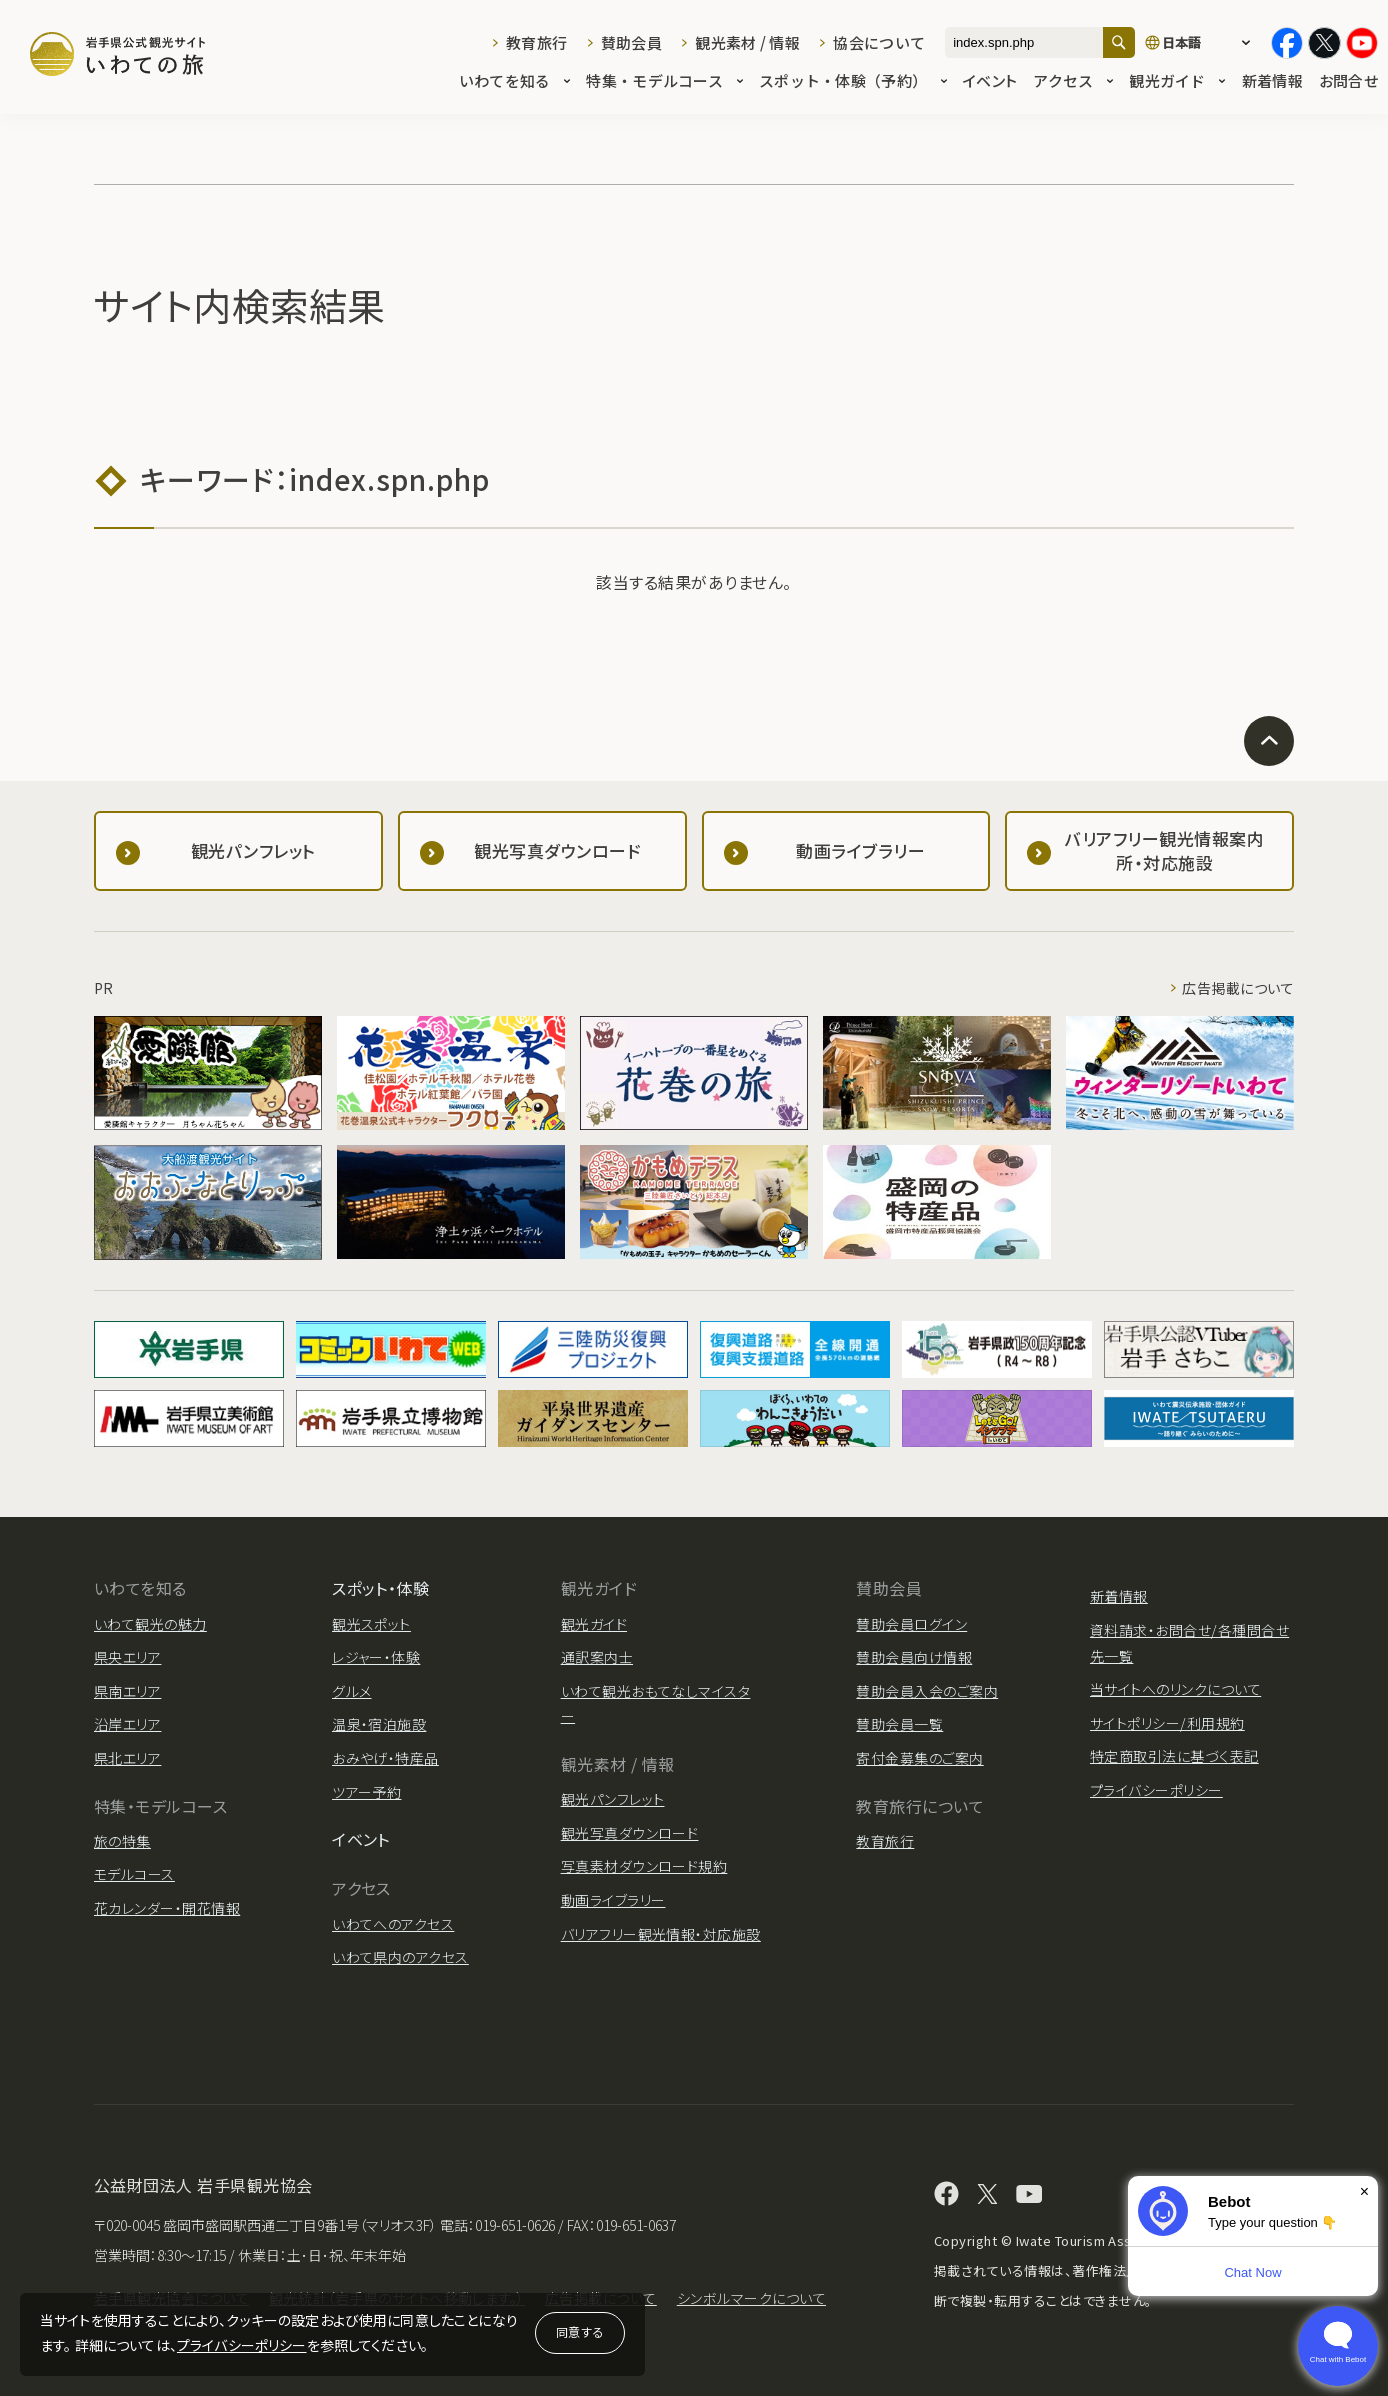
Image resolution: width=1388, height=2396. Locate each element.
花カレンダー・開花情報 (167, 1908)
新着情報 (1272, 81)
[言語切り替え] (1203, 43)
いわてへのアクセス (393, 1924)
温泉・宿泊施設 (379, 1724)
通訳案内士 (597, 1657)
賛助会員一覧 (899, 1724)
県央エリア (127, 1657)
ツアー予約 (366, 1792)
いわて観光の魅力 (150, 1624)
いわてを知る (515, 81)
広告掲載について (1238, 988)
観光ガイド (1177, 81)
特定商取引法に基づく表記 (1174, 1756)
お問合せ (1348, 81)
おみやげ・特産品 (385, 1758)
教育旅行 (536, 42)
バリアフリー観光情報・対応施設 (661, 1934)
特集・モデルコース (664, 81)
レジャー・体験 (376, 1657)
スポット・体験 (380, 1588)
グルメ (351, 1691)
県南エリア (127, 1691)
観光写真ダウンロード (630, 1833)
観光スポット (371, 1624)
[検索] (1119, 42)
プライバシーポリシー (242, 2345)
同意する (580, 2331)
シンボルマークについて (751, 2298)
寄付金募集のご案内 (919, 1758)
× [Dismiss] (1364, 2191)
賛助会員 (631, 42)
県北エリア (127, 1758)
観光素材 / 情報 (747, 42)
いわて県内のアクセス (400, 1957)
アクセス (1073, 81)
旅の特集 (122, 1841)
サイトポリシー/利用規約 (1167, 1723)
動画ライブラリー (613, 1900)
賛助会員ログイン (911, 1624)
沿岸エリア (127, 1724)
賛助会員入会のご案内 (927, 1691)
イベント (990, 81)
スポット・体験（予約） (853, 81)
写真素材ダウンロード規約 (644, 1866)
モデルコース (134, 1874)
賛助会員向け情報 (914, 1657)
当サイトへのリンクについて (1175, 1689)
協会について (879, 42)
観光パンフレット (613, 1799)
